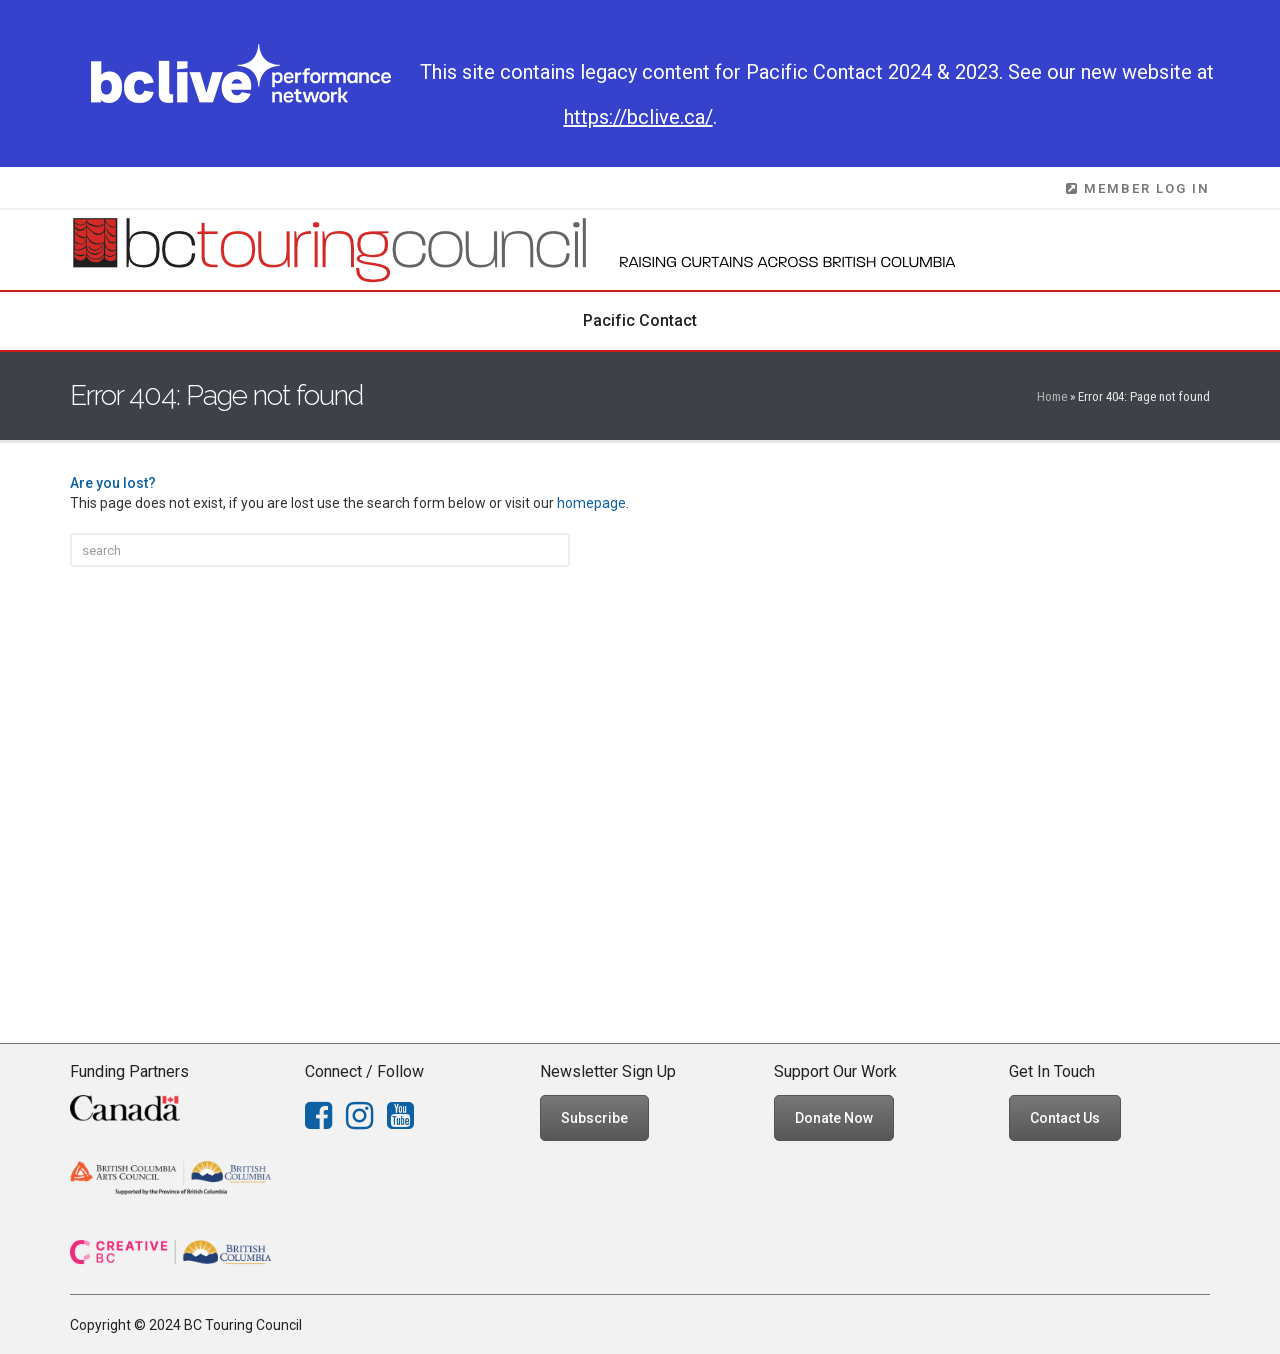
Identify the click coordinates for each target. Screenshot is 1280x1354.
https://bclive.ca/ (638, 117)
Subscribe (594, 1118)
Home (1052, 396)
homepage (591, 503)
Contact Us (1065, 1118)
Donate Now (834, 1118)
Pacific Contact (640, 320)
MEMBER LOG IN (1138, 188)
